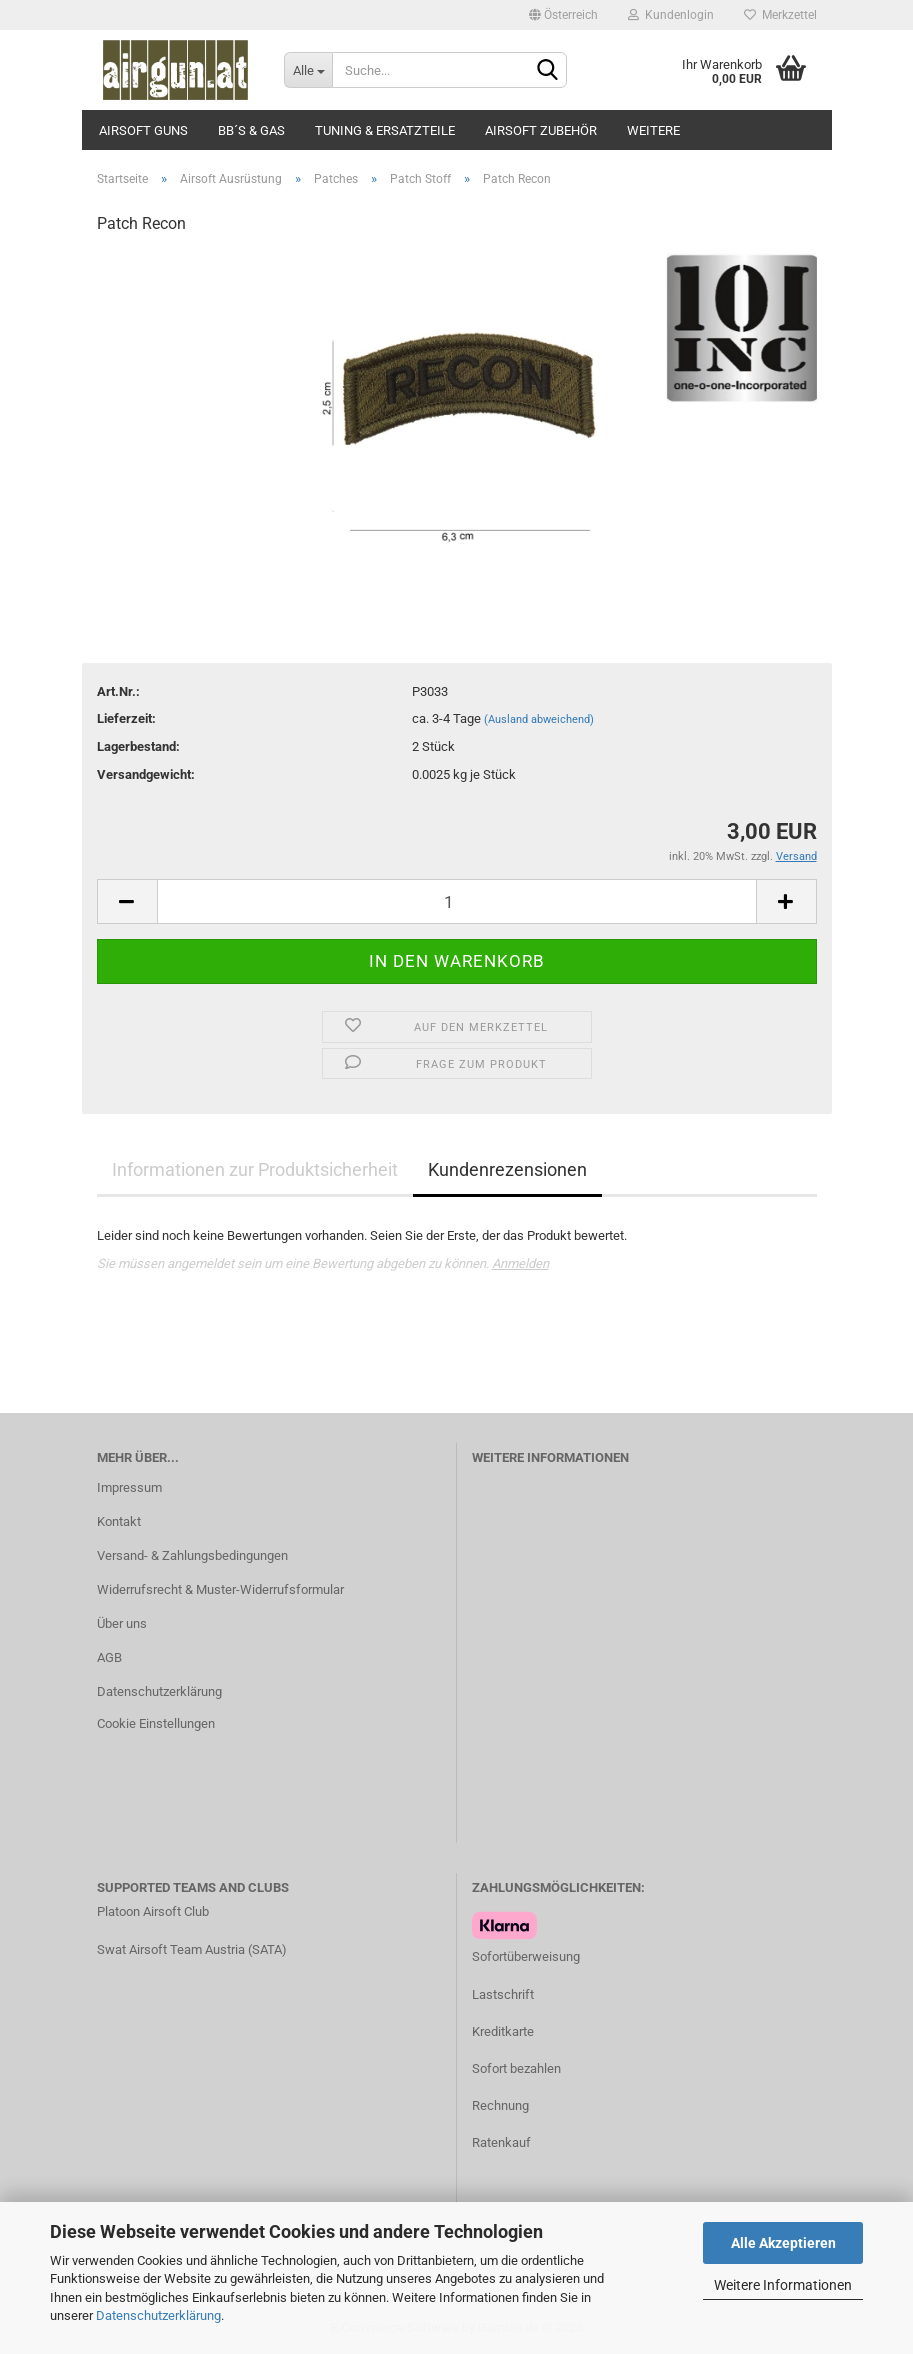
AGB (109, 1657)
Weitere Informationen (783, 2285)
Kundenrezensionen (507, 1169)
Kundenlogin (671, 15)
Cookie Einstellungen (156, 1723)
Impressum (129, 1487)
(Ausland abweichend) (539, 719)
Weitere (653, 130)
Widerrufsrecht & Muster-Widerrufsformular (220, 1589)
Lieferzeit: (126, 718)
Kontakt (119, 1521)
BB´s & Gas (251, 130)
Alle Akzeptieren (783, 2243)
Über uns (122, 1623)
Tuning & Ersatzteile (385, 130)
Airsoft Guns (143, 130)
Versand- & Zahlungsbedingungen (192, 1555)
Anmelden (520, 1263)
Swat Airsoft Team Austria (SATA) (192, 1949)
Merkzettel (780, 15)
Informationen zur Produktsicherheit (255, 1169)
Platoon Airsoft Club (153, 1911)
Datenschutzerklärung (158, 2315)
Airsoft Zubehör (541, 130)
